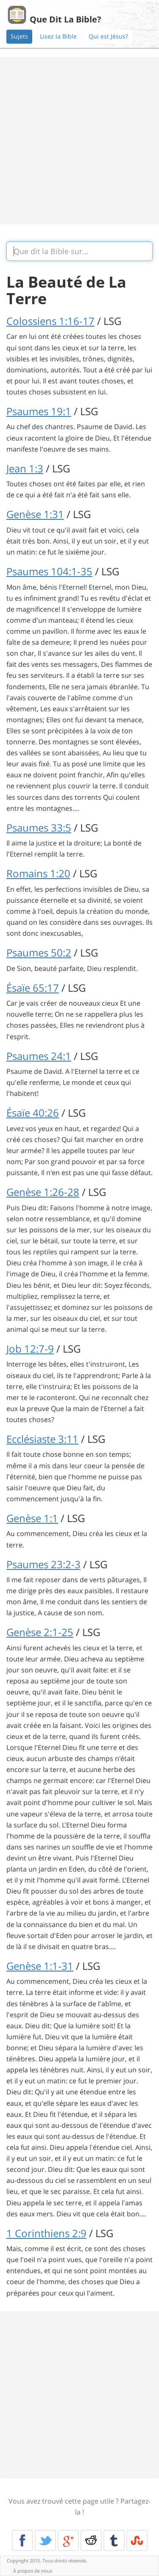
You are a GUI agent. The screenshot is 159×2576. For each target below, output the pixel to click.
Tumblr (114, 2540)
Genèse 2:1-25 (39, 1632)
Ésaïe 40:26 (32, 1113)
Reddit (91, 2540)
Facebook (22, 2540)
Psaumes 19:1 (38, 411)
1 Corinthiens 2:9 (46, 2233)
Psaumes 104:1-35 (49, 571)
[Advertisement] (79, 140)
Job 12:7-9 (30, 1349)
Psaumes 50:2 (38, 952)
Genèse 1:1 (32, 1518)
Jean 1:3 (24, 468)
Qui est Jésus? (108, 36)
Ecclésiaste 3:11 (42, 1439)
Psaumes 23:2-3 (43, 1564)
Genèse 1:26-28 (42, 1192)
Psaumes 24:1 (38, 1056)
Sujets (19, 36)
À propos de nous (32, 2571)
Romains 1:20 (38, 873)
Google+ (68, 2540)
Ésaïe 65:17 (32, 988)
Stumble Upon (137, 2540)
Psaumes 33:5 (38, 828)
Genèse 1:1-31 (39, 1966)
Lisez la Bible (58, 36)
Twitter (45, 2540)
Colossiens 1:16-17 (50, 321)
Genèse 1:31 (35, 514)
